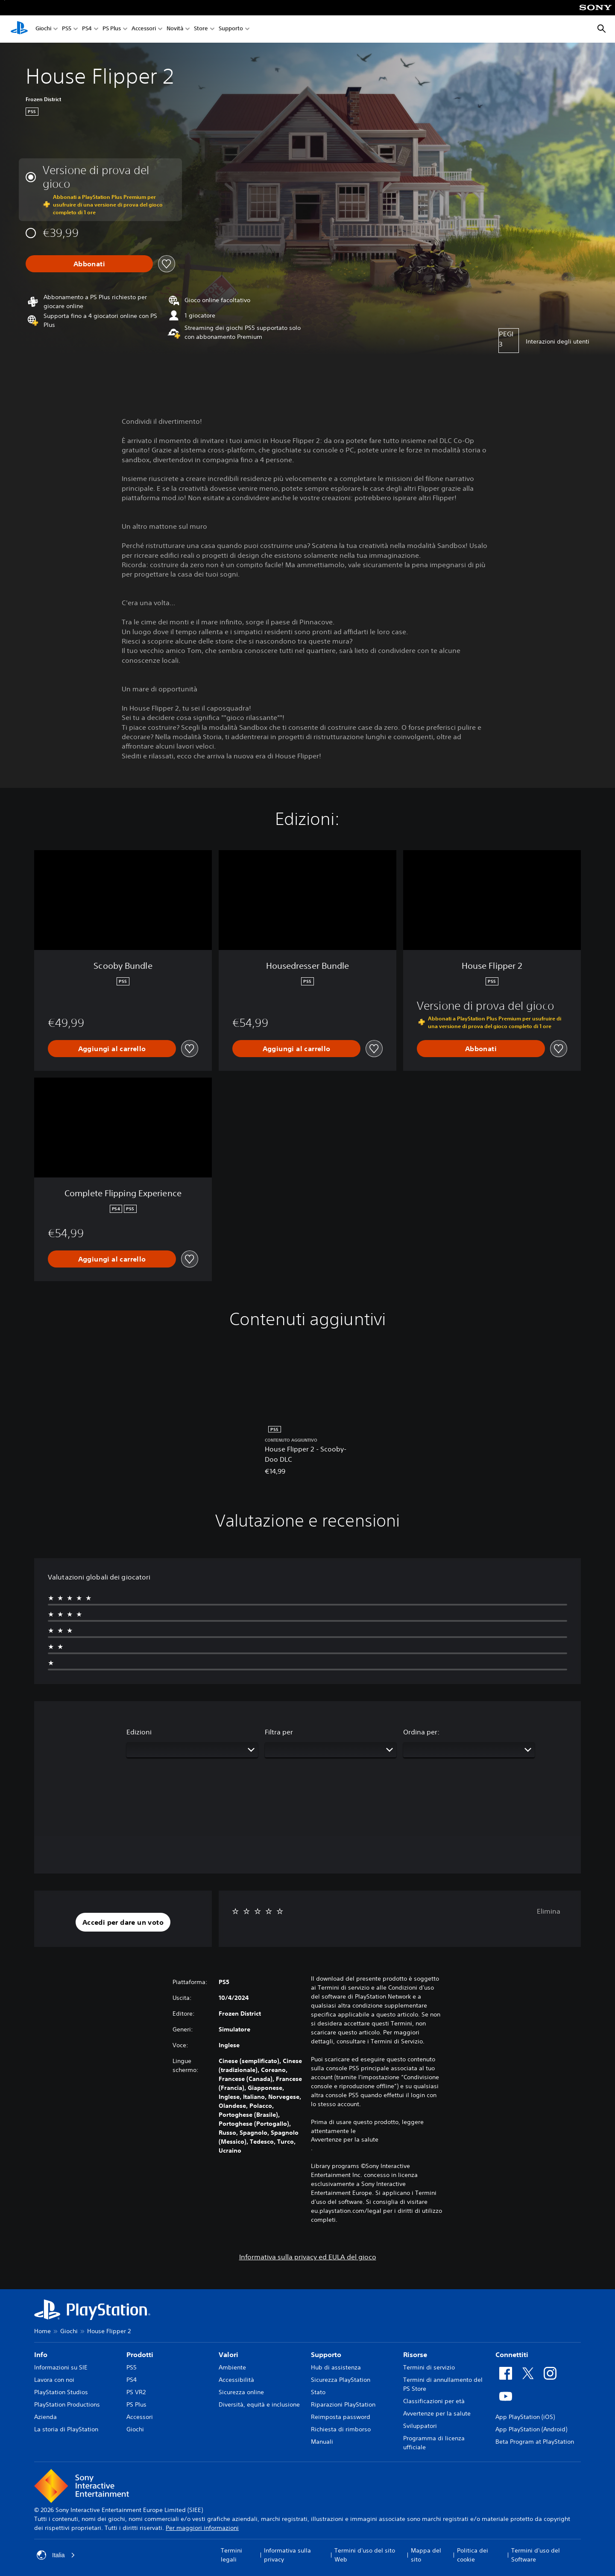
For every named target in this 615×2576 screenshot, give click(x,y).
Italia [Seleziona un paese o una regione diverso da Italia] (56, 2555)
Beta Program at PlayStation (534, 2441)
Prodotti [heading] (139, 2354)
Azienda (45, 2417)
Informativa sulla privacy (287, 2555)
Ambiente (232, 2367)
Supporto (231, 29)
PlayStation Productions (67, 2404)
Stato (318, 2392)
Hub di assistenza (336, 2367)
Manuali (322, 2441)
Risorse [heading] (415, 2354)
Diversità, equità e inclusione (259, 2404)
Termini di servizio (429, 2367)
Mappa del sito (426, 2555)
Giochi (43, 29)
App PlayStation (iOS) (525, 2417)
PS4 (87, 29)
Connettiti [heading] (511, 2354)
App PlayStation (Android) (531, 2429)
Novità (175, 29)
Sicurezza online (241, 2392)
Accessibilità (236, 2380)
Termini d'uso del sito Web (364, 2555)
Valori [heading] (228, 2354)
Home (42, 2331)
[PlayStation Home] (19, 29)
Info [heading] (40, 2354)
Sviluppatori (420, 2426)
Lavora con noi (54, 2380)
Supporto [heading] (326, 2354)
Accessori (144, 29)
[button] (123, 1922)
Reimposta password (340, 2417)
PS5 (66, 29)
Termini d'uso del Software (535, 2555)
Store (201, 29)
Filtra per (279, 1732)
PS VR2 (136, 2392)
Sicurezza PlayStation (340, 2380)
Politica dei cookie (472, 2555)
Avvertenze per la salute (344, 2139)
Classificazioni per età (434, 2401)
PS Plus (111, 29)
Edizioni (139, 1732)
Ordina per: (421, 1732)
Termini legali (231, 2555)
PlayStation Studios (61, 2392)
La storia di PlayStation (66, 2429)
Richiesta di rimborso (341, 2429)
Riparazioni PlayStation (343, 2404)
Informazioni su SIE (61, 2367)
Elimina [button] (548, 1911)
